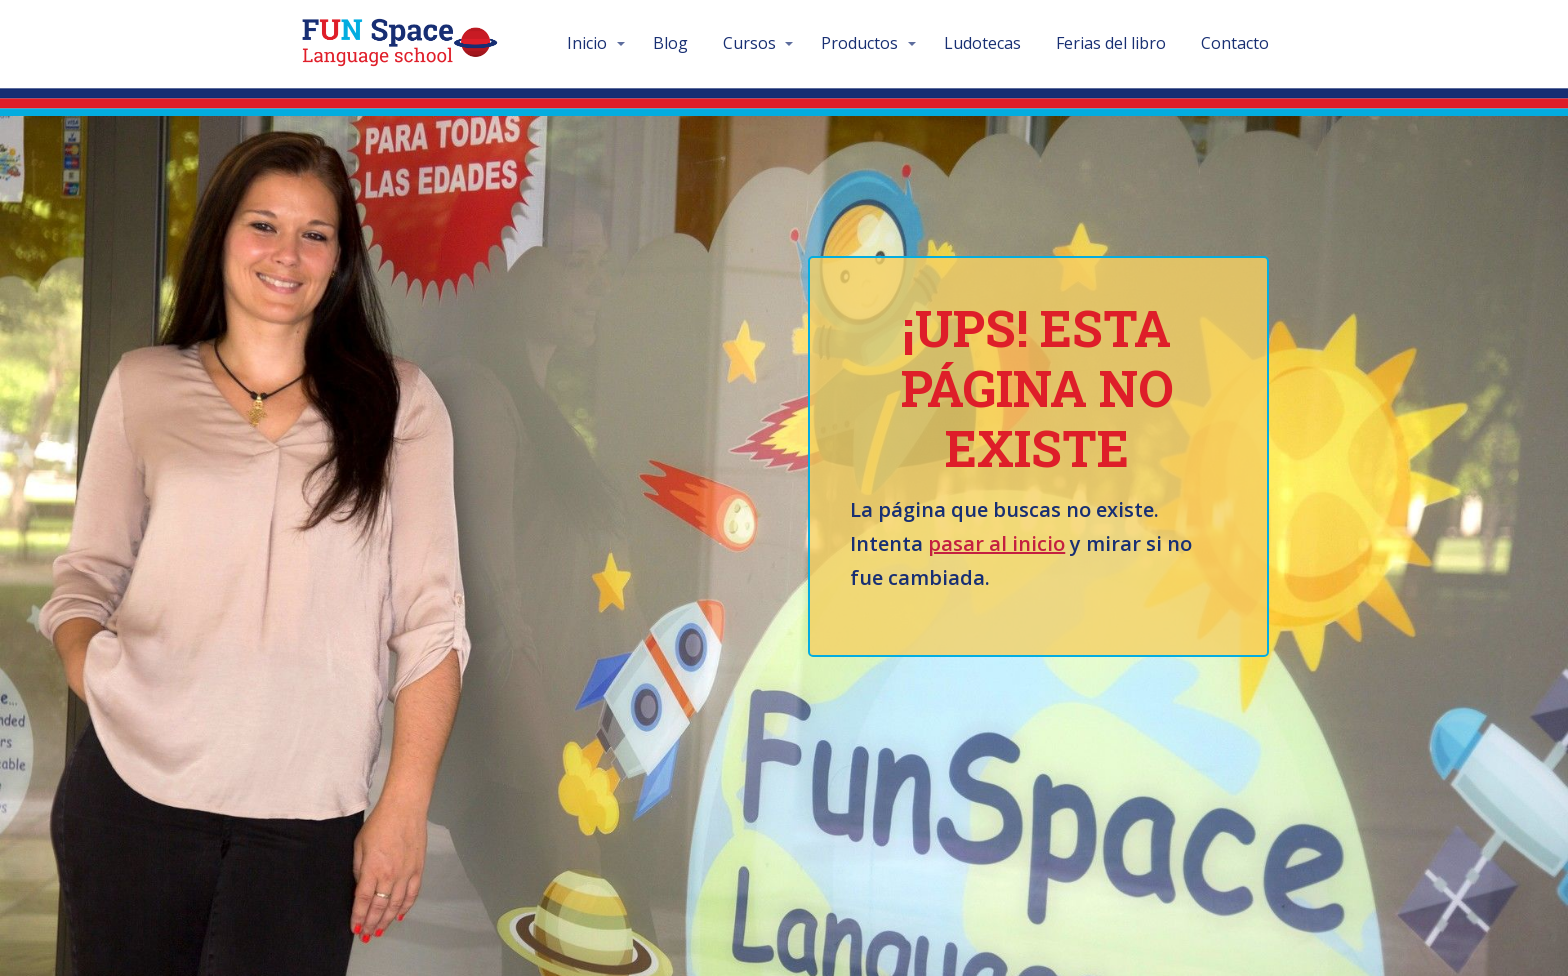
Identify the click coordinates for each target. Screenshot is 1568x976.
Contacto (1235, 43)
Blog (670, 43)
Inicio (587, 43)
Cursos (749, 43)
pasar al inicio (996, 543)
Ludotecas (982, 43)
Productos (859, 43)
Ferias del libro (1111, 43)
